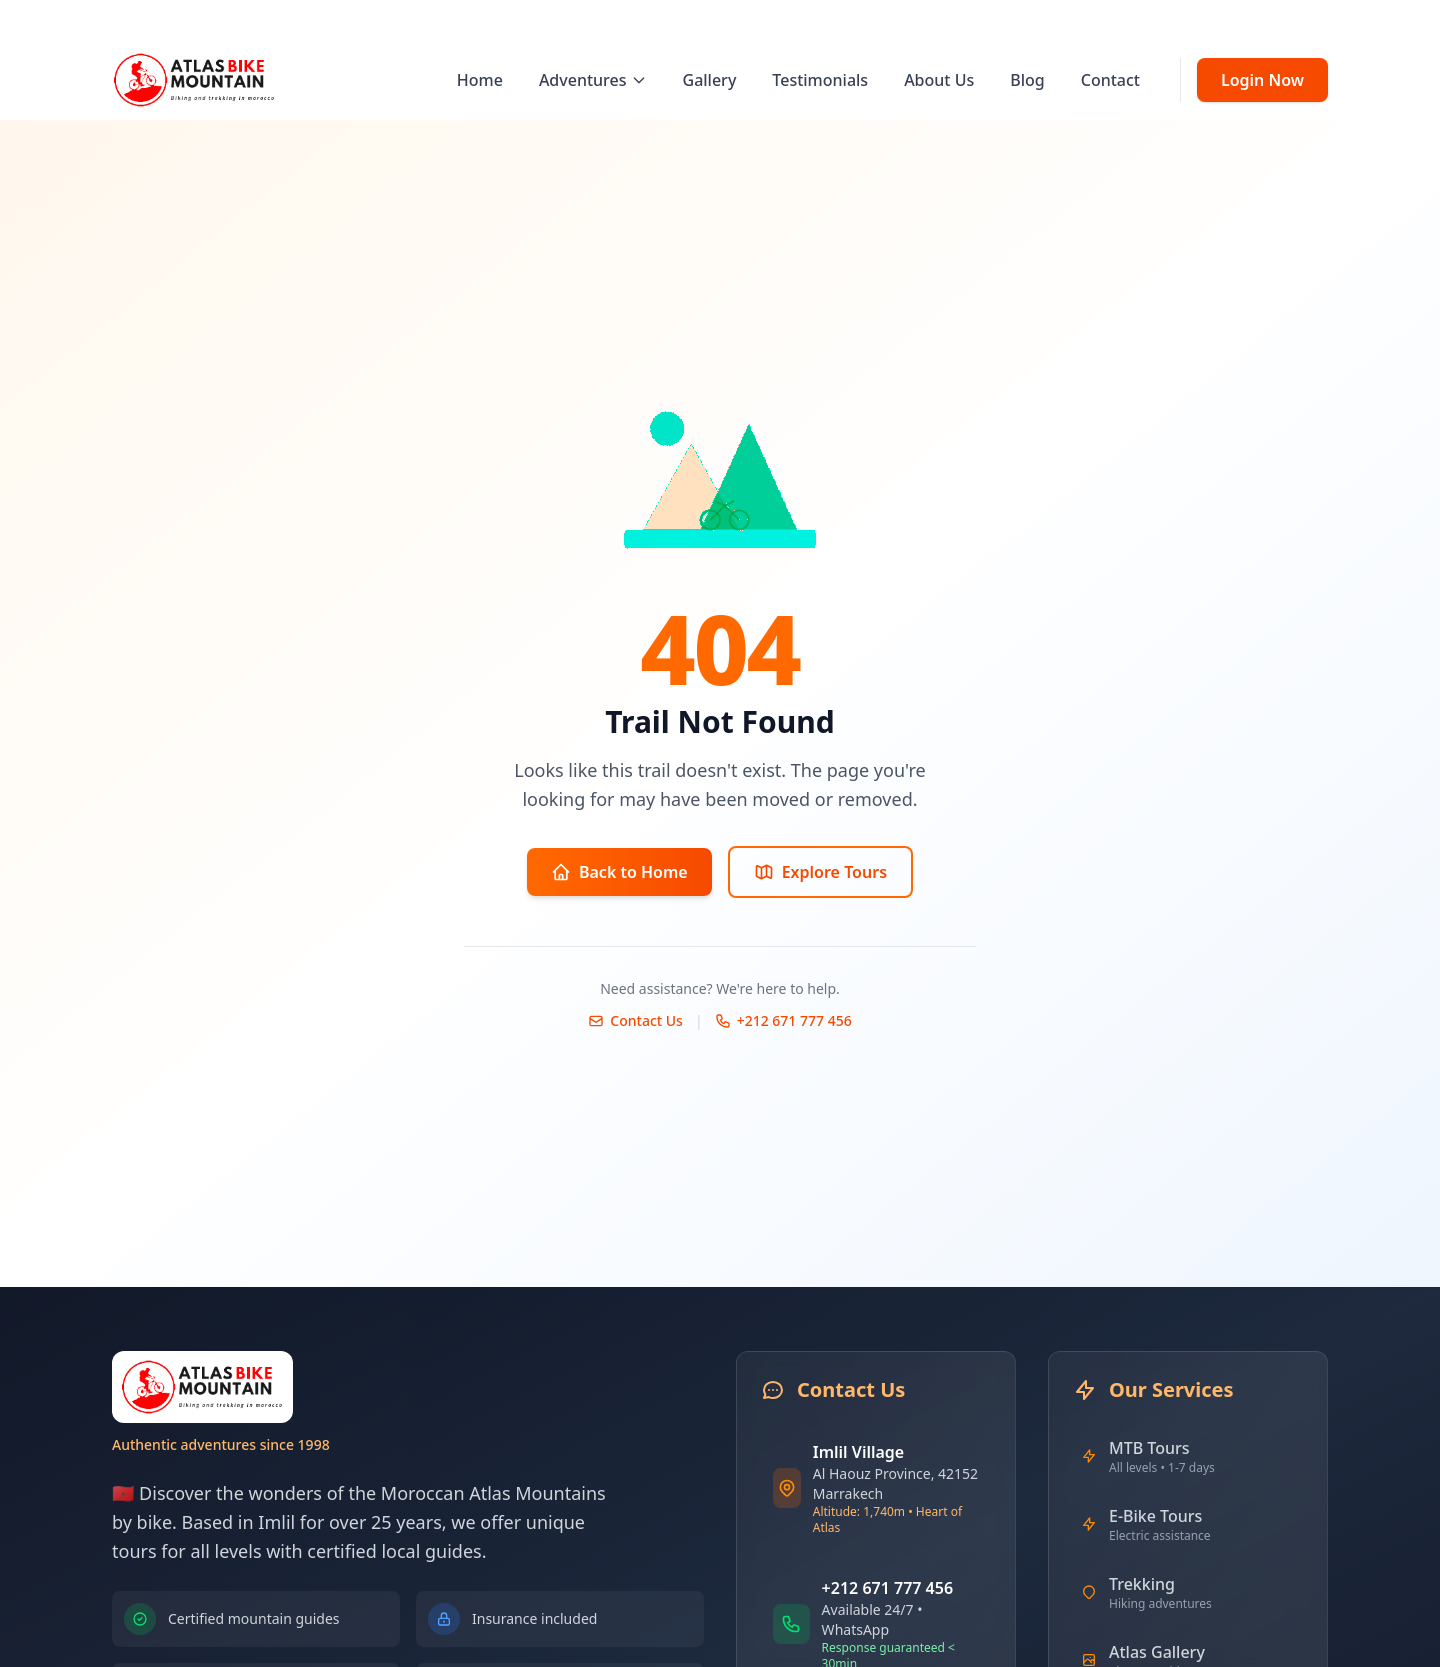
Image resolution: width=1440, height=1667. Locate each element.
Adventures (593, 80)
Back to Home (619, 872)
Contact (1110, 80)
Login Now (1262, 80)
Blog (1027, 80)
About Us (939, 80)
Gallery (710, 80)
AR (1343, 21)
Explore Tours (820, 872)
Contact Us (635, 1020)
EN (1268, 21)
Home (480, 80)
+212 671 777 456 (783, 1020)
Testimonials (820, 80)
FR (1306, 21)
